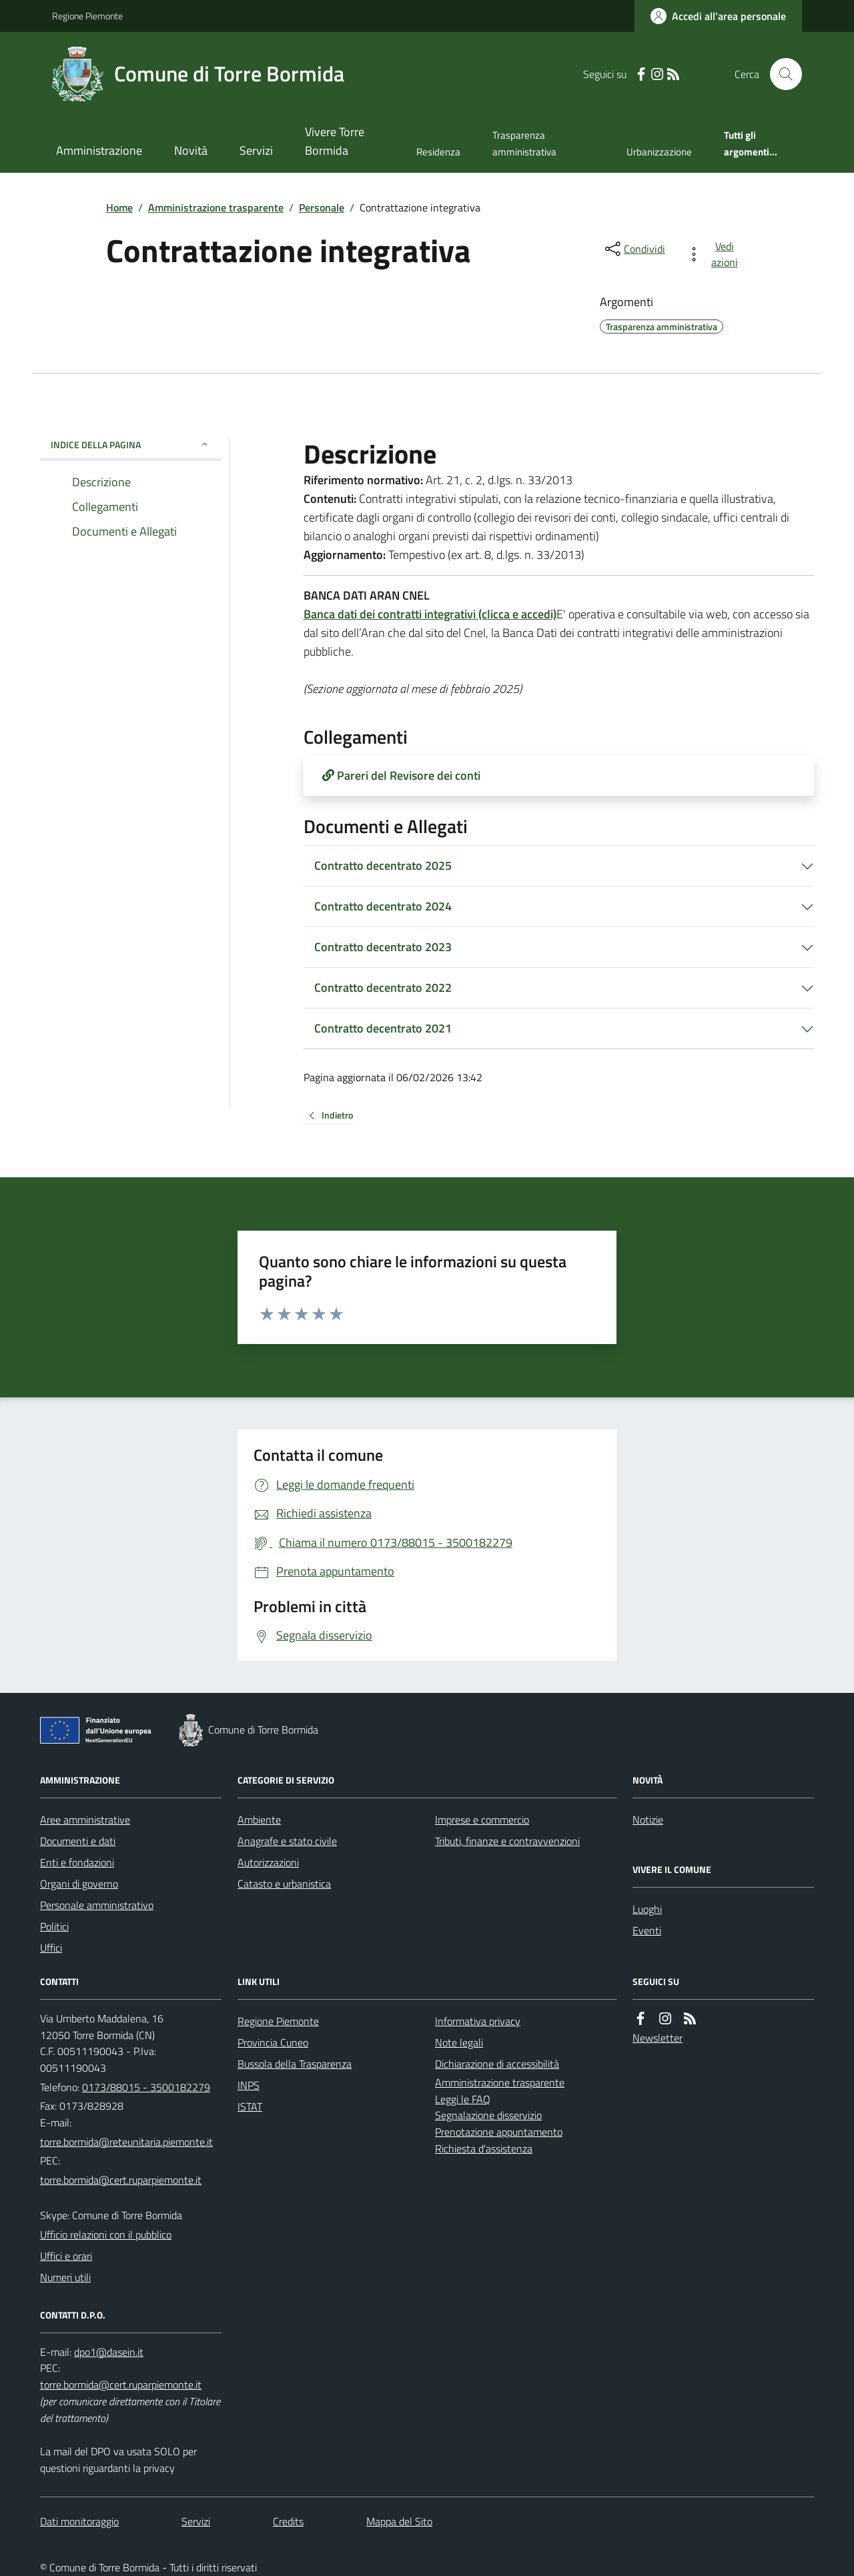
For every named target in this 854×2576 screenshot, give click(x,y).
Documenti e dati (77, 1841)
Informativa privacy (477, 2021)
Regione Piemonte (87, 16)
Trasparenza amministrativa (524, 143)
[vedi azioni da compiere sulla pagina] (715, 254)
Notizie (647, 1820)
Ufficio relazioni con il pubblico (105, 2234)
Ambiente (259, 1820)
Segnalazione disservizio (488, 2115)
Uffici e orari (66, 2256)
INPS (249, 2085)
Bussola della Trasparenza (295, 2064)
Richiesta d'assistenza (483, 2148)
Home (119, 207)
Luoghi (647, 1909)
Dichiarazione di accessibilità (497, 2064)
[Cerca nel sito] (780, 74)
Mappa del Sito (399, 2521)
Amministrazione (99, 150)
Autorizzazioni (268, 1862)
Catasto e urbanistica (284, 1884)
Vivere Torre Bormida (334, 141)
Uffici (51, 1948)
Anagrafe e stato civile (287, 1841)
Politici (54, 1926)
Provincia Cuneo (273, 2042)
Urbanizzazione (659, 151)
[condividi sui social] (634, 248)
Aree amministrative (85, 1820)
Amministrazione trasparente (216, 207)
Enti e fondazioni (77, 1862)
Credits (288, 2521)
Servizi (256, 150)
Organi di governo (79, 1884)
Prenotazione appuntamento (498, 2132)
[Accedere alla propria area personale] (718, 16)
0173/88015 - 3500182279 (146, 2087)
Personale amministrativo (96, 1905)
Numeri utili (65, 2277)
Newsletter (657, 2038)
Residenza (438, 151)
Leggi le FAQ (462, 2099)
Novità (190, 150)
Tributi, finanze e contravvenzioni (507, 1841)
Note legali (459, 2042)
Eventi (646, 1930)
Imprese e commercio (482, 1820)
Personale (321, 207)
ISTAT (250, 2106)
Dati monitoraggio (79, 2521)
